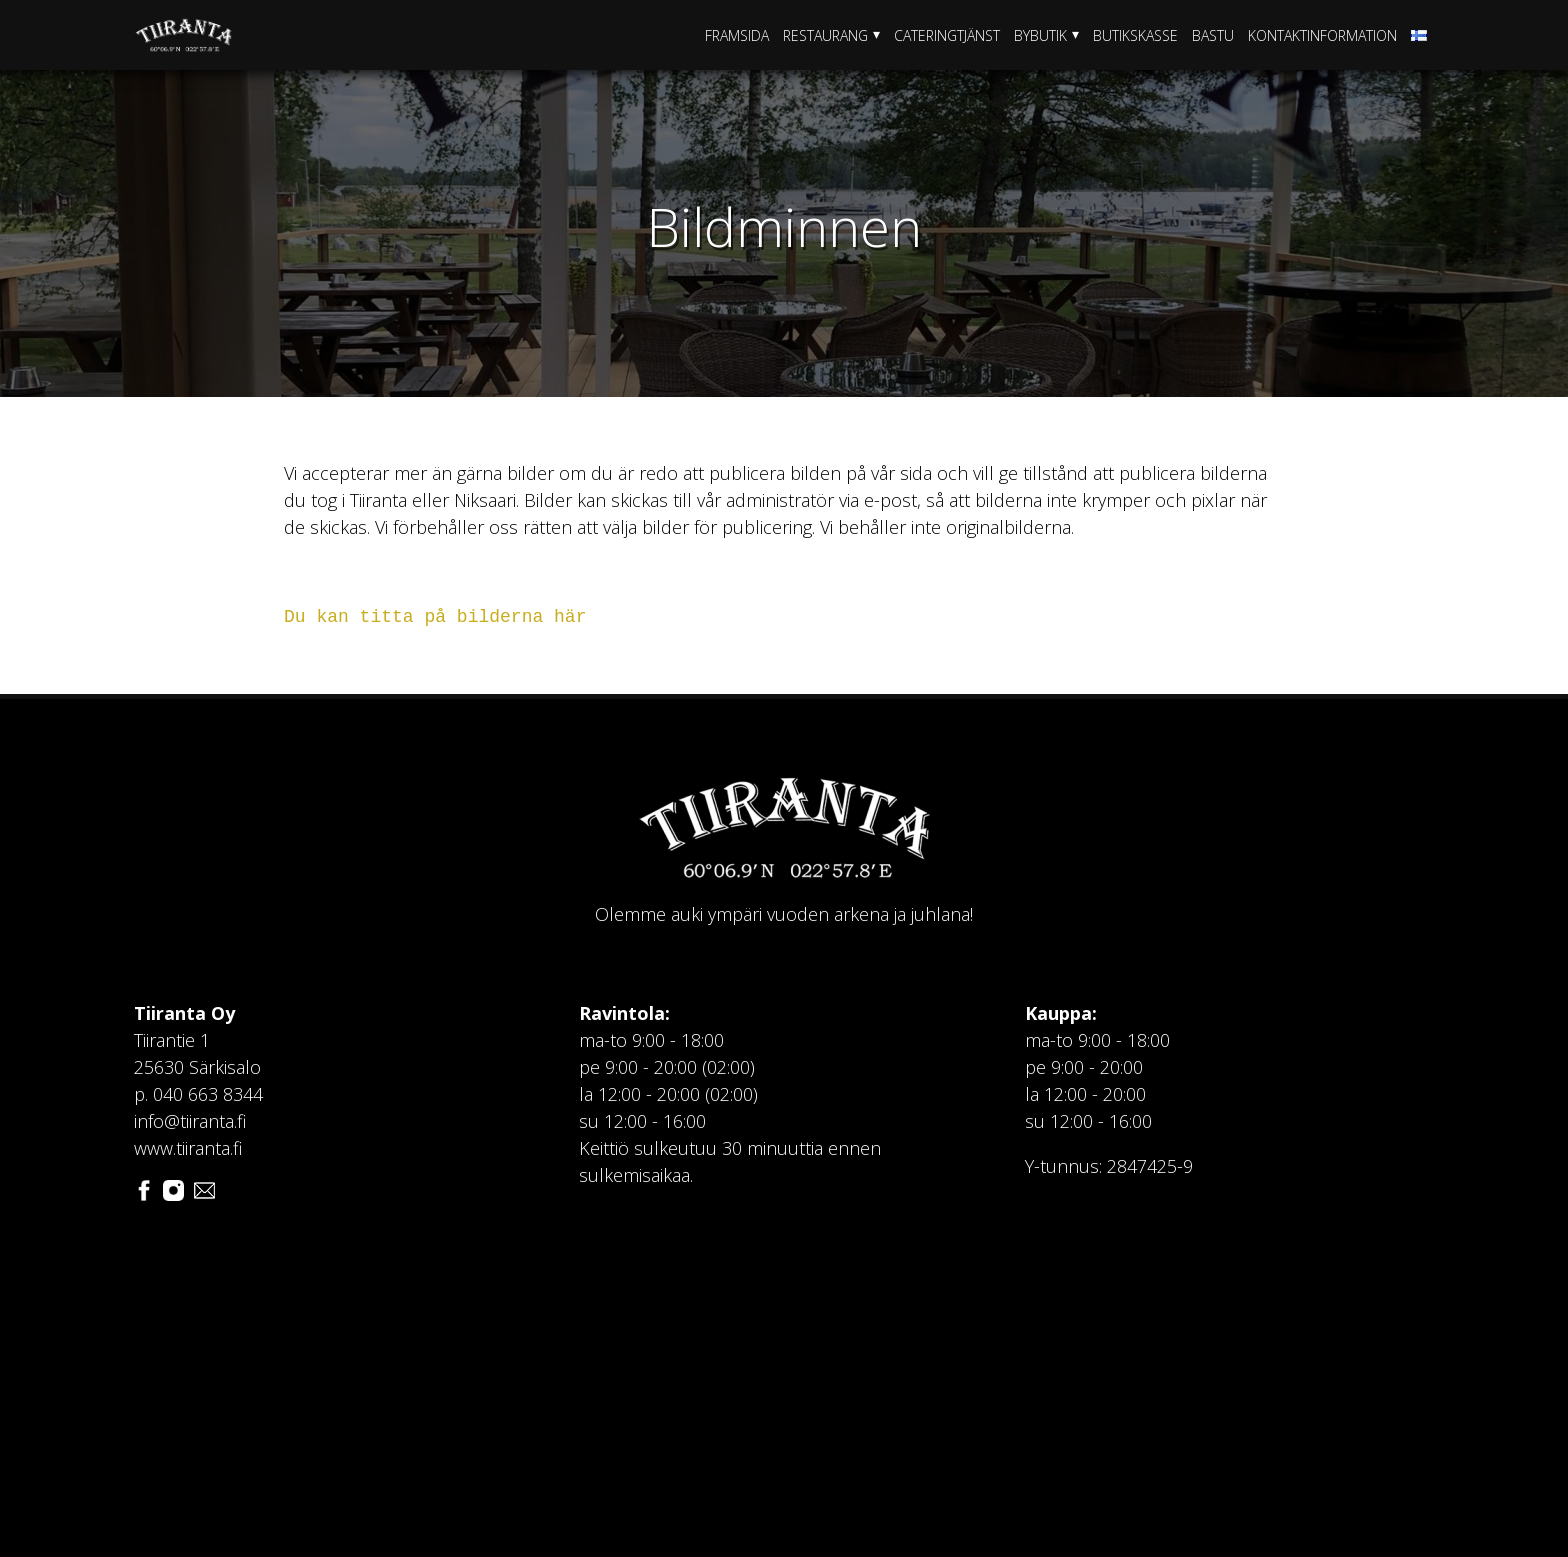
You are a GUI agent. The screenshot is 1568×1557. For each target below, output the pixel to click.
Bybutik (1040, 35)
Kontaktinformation (1322, 35)
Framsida (737, 35)
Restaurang (825, 35)
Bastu (1213, 35)
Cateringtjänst (947, 35)
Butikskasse (1135, 35)
